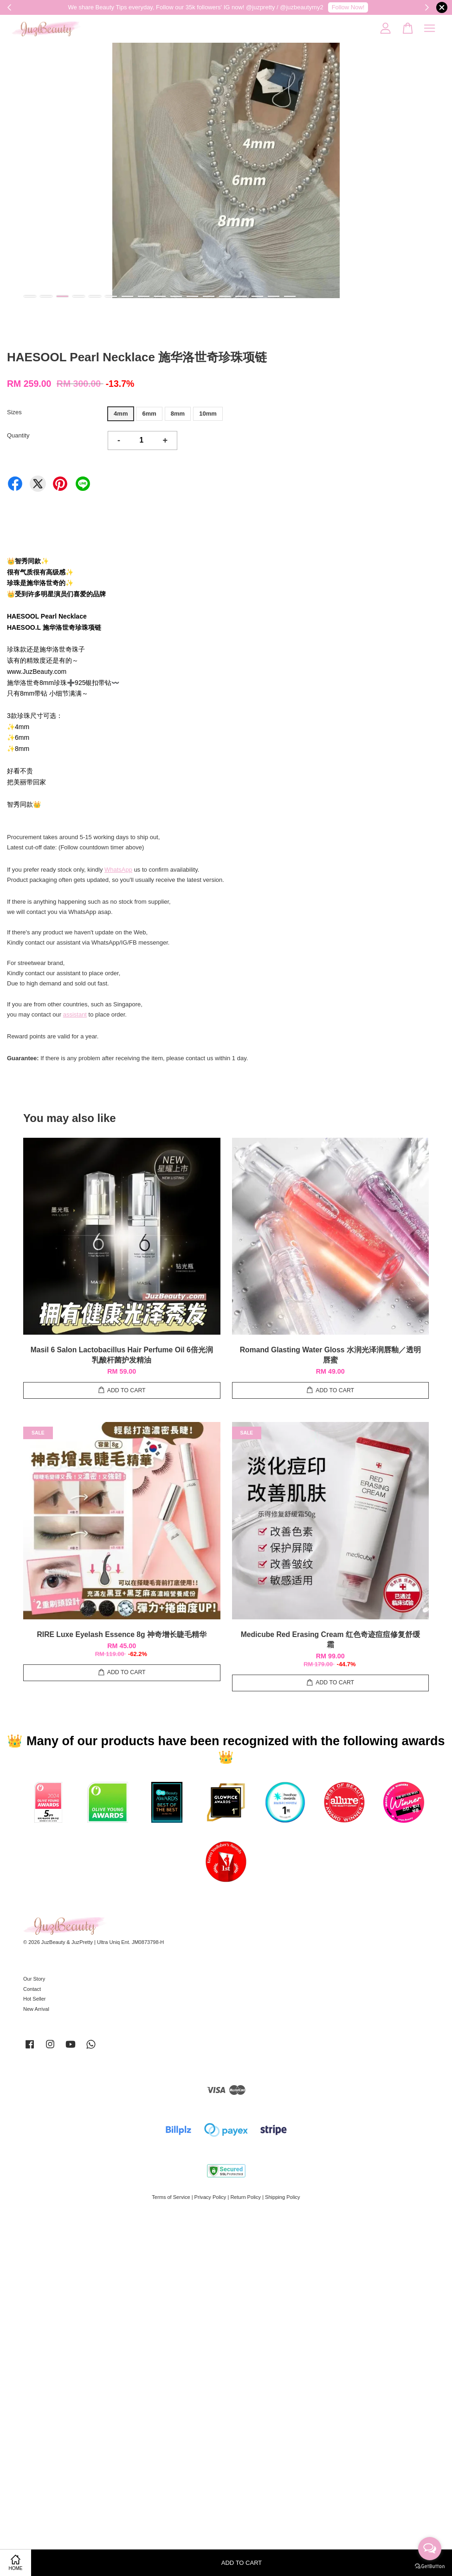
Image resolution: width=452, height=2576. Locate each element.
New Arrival (36, 2009)
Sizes (14, 412)
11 (192, 296)
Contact (32, 1989)
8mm (178, 413)
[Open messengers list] (429, 2548)
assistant (75, 1014)
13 (225, 296)
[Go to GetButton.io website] (430, 2566)
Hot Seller (34, 1999)
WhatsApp (118, 869)
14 (241, 296)
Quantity (18, 435)
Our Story (34, 1979)
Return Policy (245, 2197)
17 (290, 296)
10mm (208, 413)
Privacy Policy (210, 2197)
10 (176, 296)
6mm (149, 413)
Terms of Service (171, 2197)
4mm (121, 413)
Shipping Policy (282, 2197)
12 (208, 296)
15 (257, 296)
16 (273, 296)
